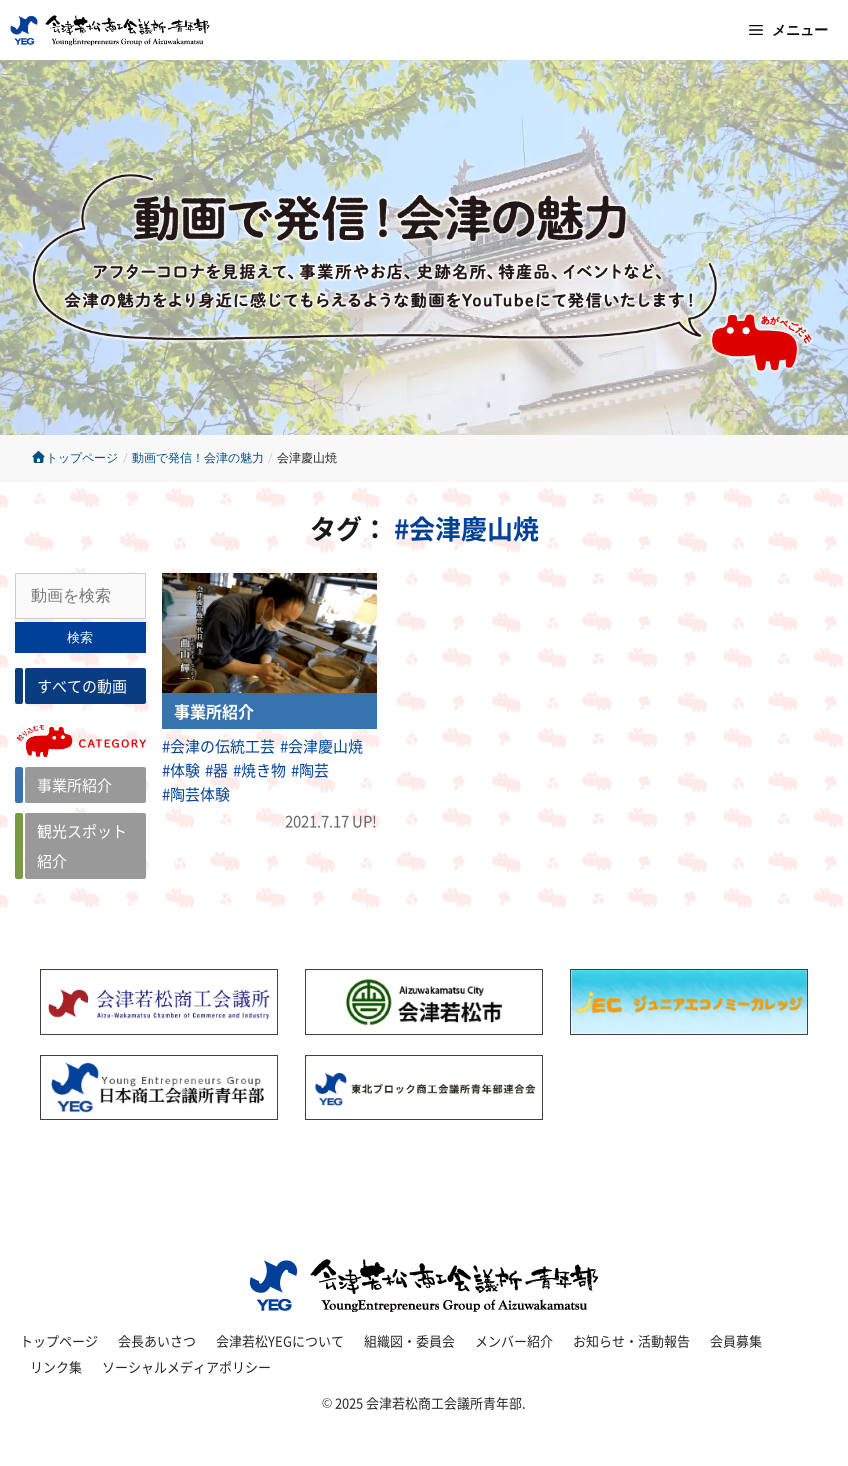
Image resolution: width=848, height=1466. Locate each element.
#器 (216, 769)
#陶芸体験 (196, 793)
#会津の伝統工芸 (218, 745)
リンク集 (56, 1366)
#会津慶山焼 (321, 745)
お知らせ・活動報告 (631, 1340)
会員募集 (736, 1340)
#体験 (181, 769)
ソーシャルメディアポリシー (186, 1366)
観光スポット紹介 (82, 845)
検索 (80, 637)
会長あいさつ (157, 1340)
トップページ (74, 458)
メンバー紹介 (514, 1340)
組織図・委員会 (409, 1340)
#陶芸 (310, 769)
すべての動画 (82, 685)
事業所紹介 (74, 784)
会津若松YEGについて (280, 1340)
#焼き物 (259, 769)
